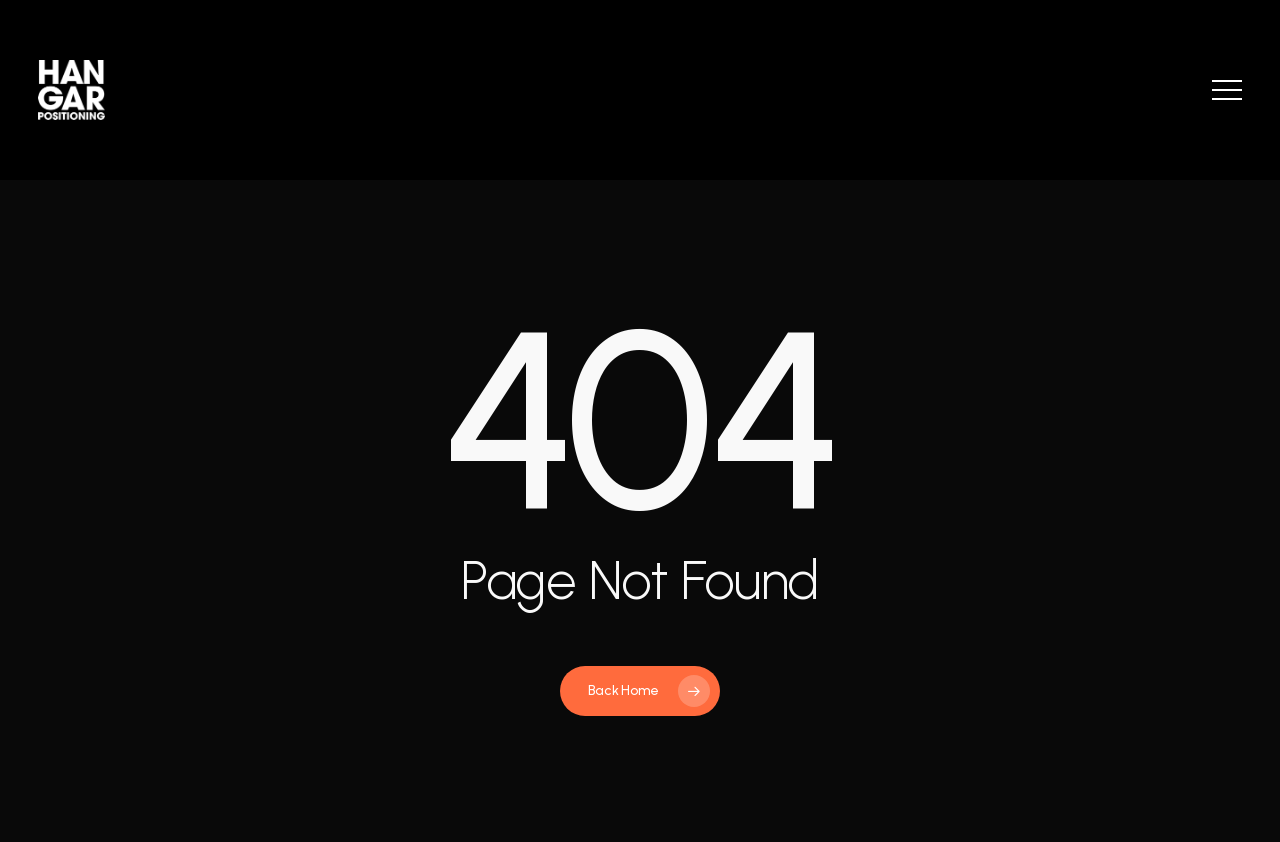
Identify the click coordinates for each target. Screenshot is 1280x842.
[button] (1227, 90)
